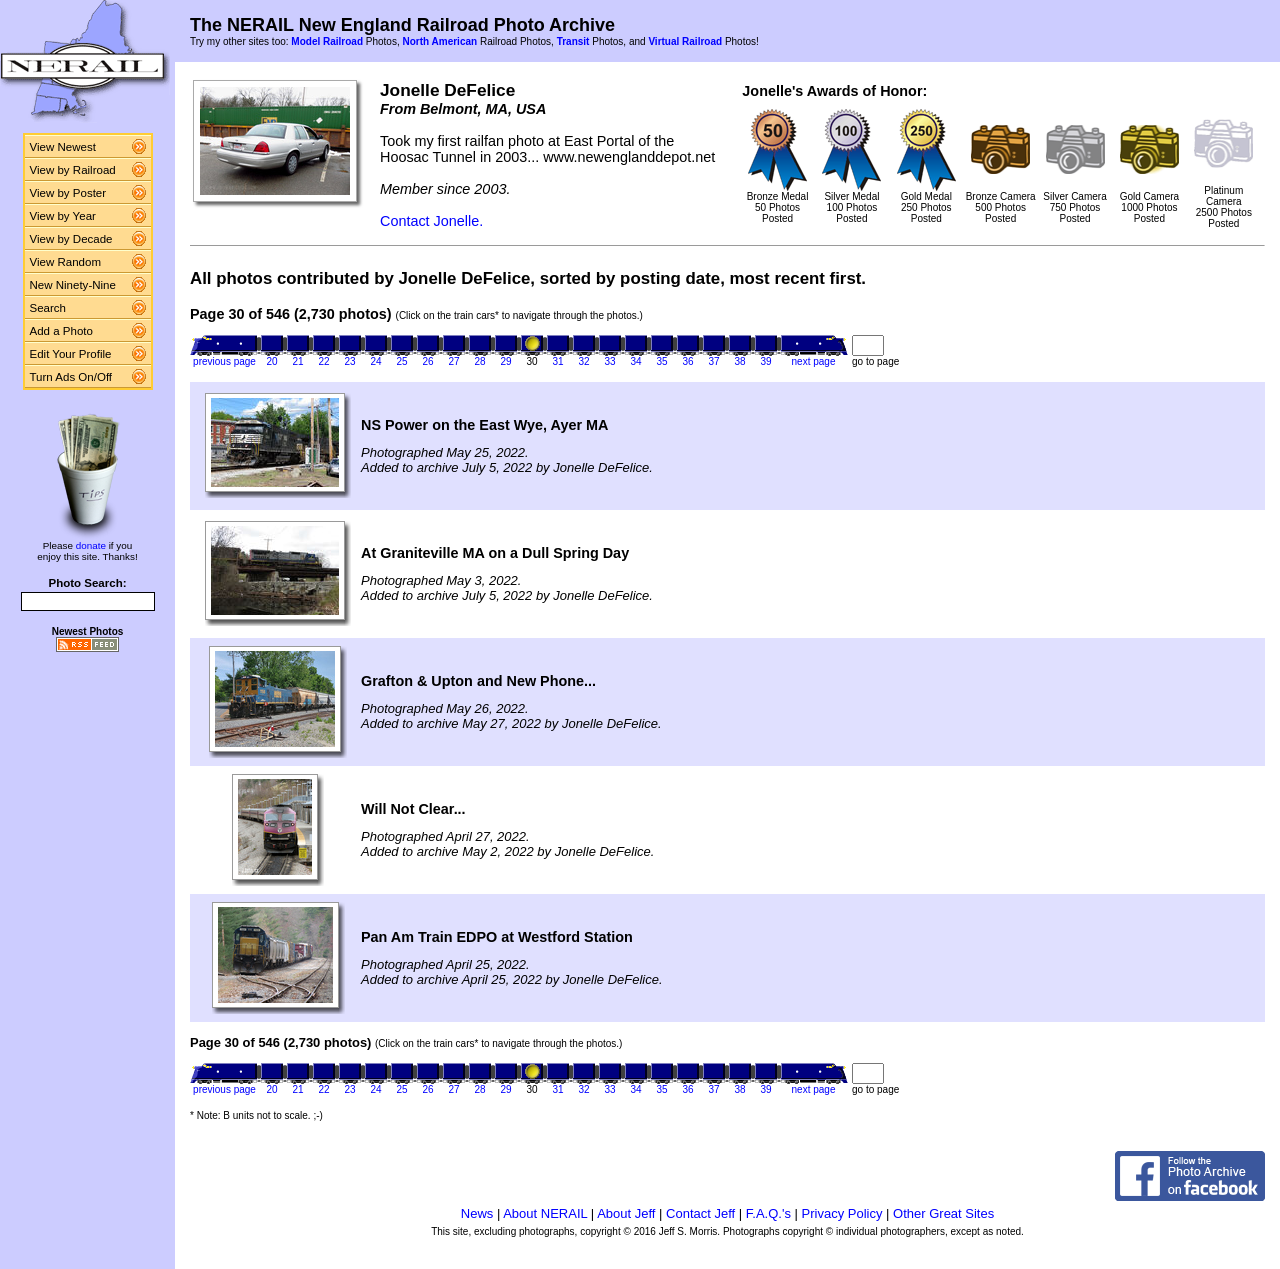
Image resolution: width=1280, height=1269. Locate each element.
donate (91, 545)
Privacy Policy (842, 1213)
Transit (573, 41)
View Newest (63, 147)
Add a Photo (61, 331)
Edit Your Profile (71, 354)
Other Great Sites (943, 1213)
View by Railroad (73, 170)
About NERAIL (545, 1213)
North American (439, 41)
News (477, 1213)
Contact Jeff (700, 1213)
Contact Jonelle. (431, 221)
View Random (65, 262)
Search (48, 308)
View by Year (63, 216)
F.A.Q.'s (768, 1213)
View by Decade (71, 239)
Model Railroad (327, 41)
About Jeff (626, 1213)
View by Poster (68, 193)
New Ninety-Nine (73, 285)
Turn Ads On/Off (71, 377)
